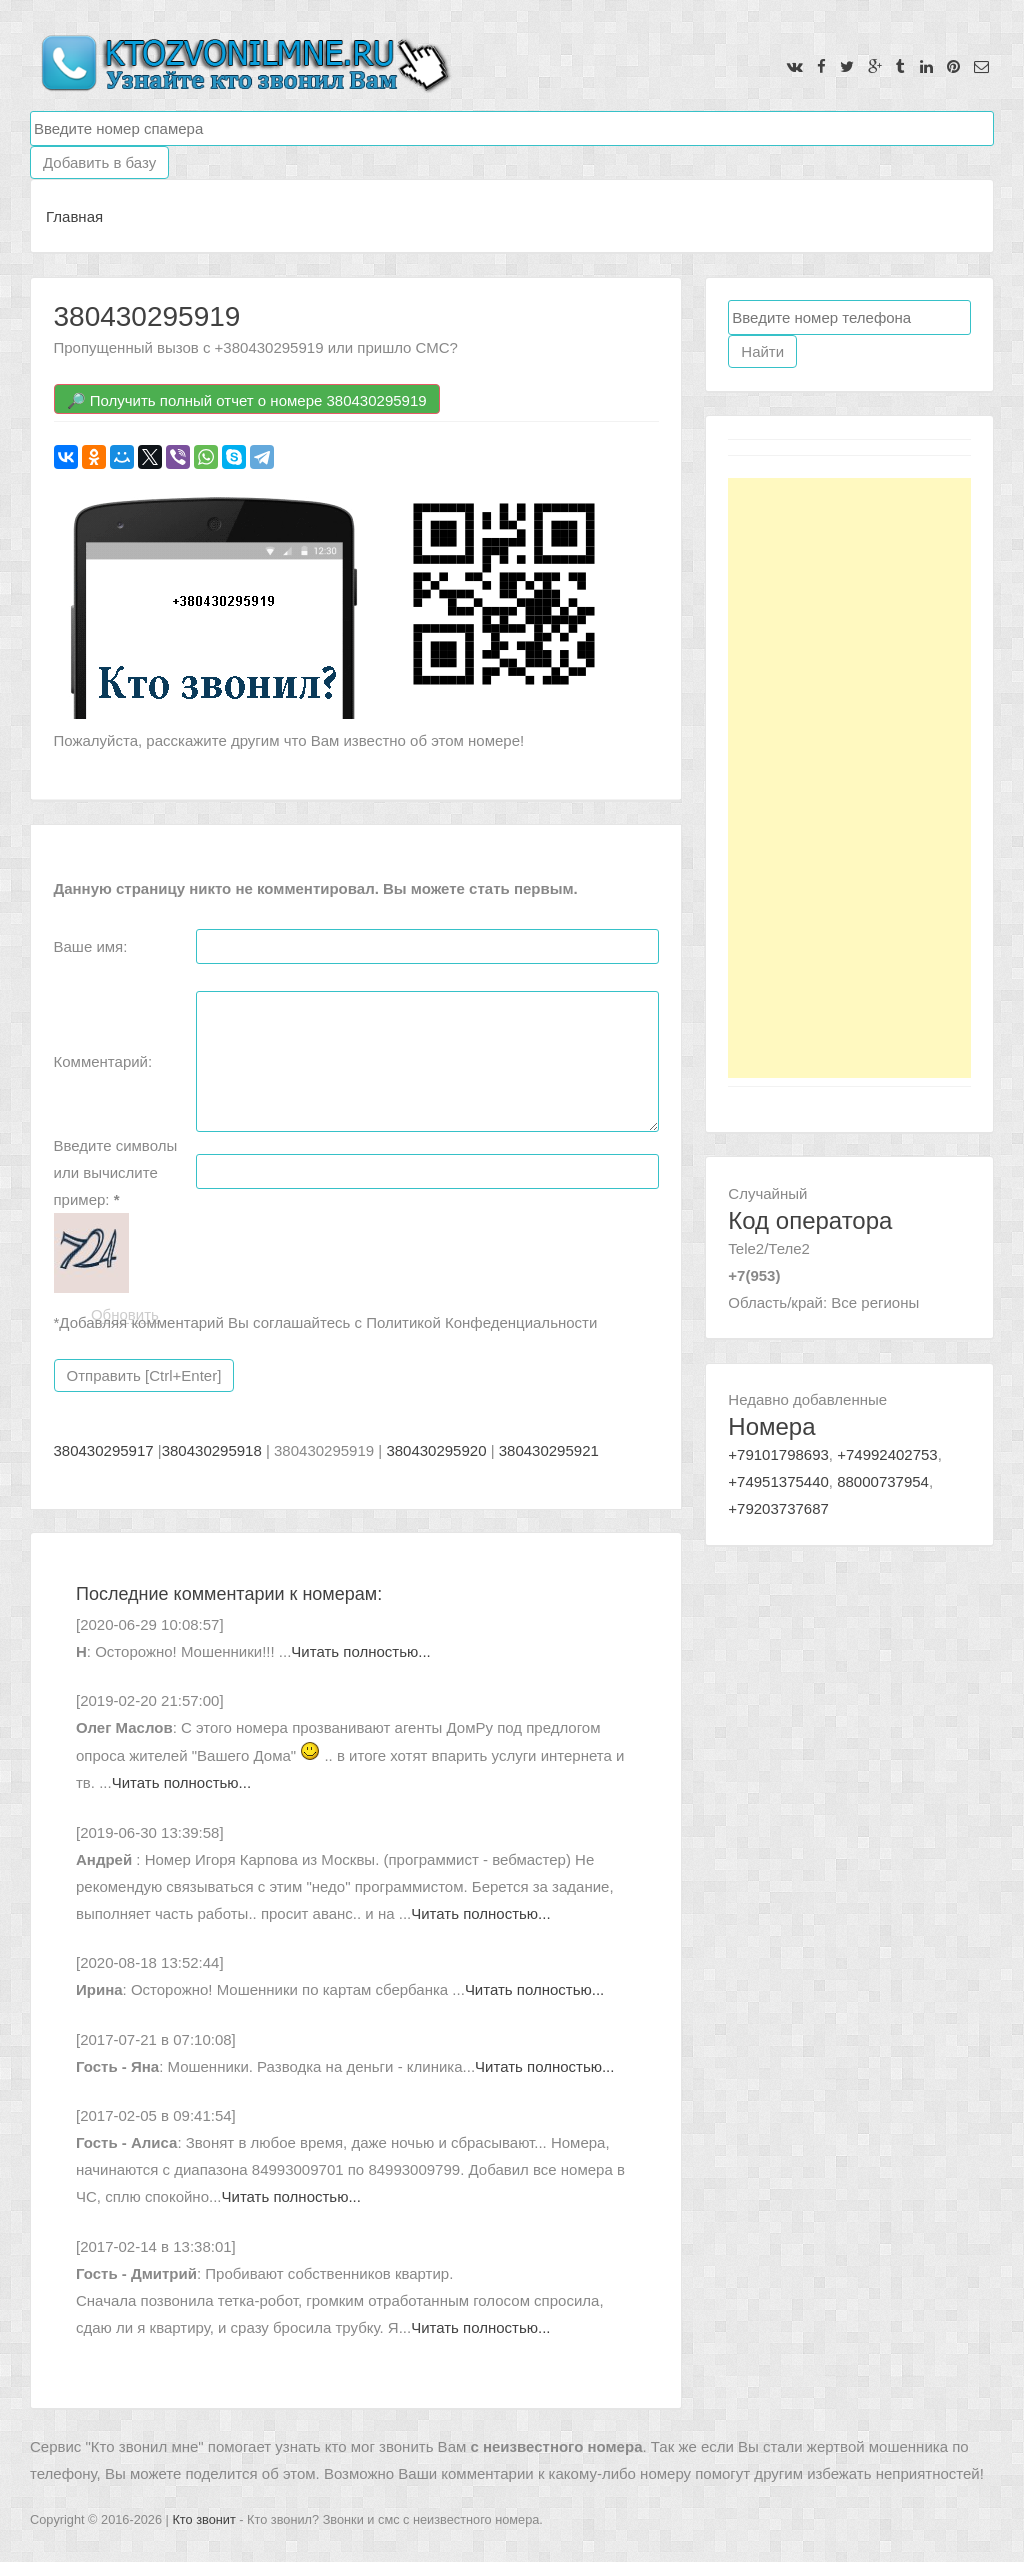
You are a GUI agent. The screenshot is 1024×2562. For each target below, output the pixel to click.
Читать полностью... (360, 1651)
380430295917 (104, 1450)
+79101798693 (778, 1454)
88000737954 (883, 1481)
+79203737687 (778, 1508)
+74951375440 (778, 1481)
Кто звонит (203, 2519)
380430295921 (549, 1450)
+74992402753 (887, 1454)
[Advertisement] (849, 778)
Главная (74, 216)
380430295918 (212, 1450)
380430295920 (436, 1450)
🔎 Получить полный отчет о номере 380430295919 (247, 400)
